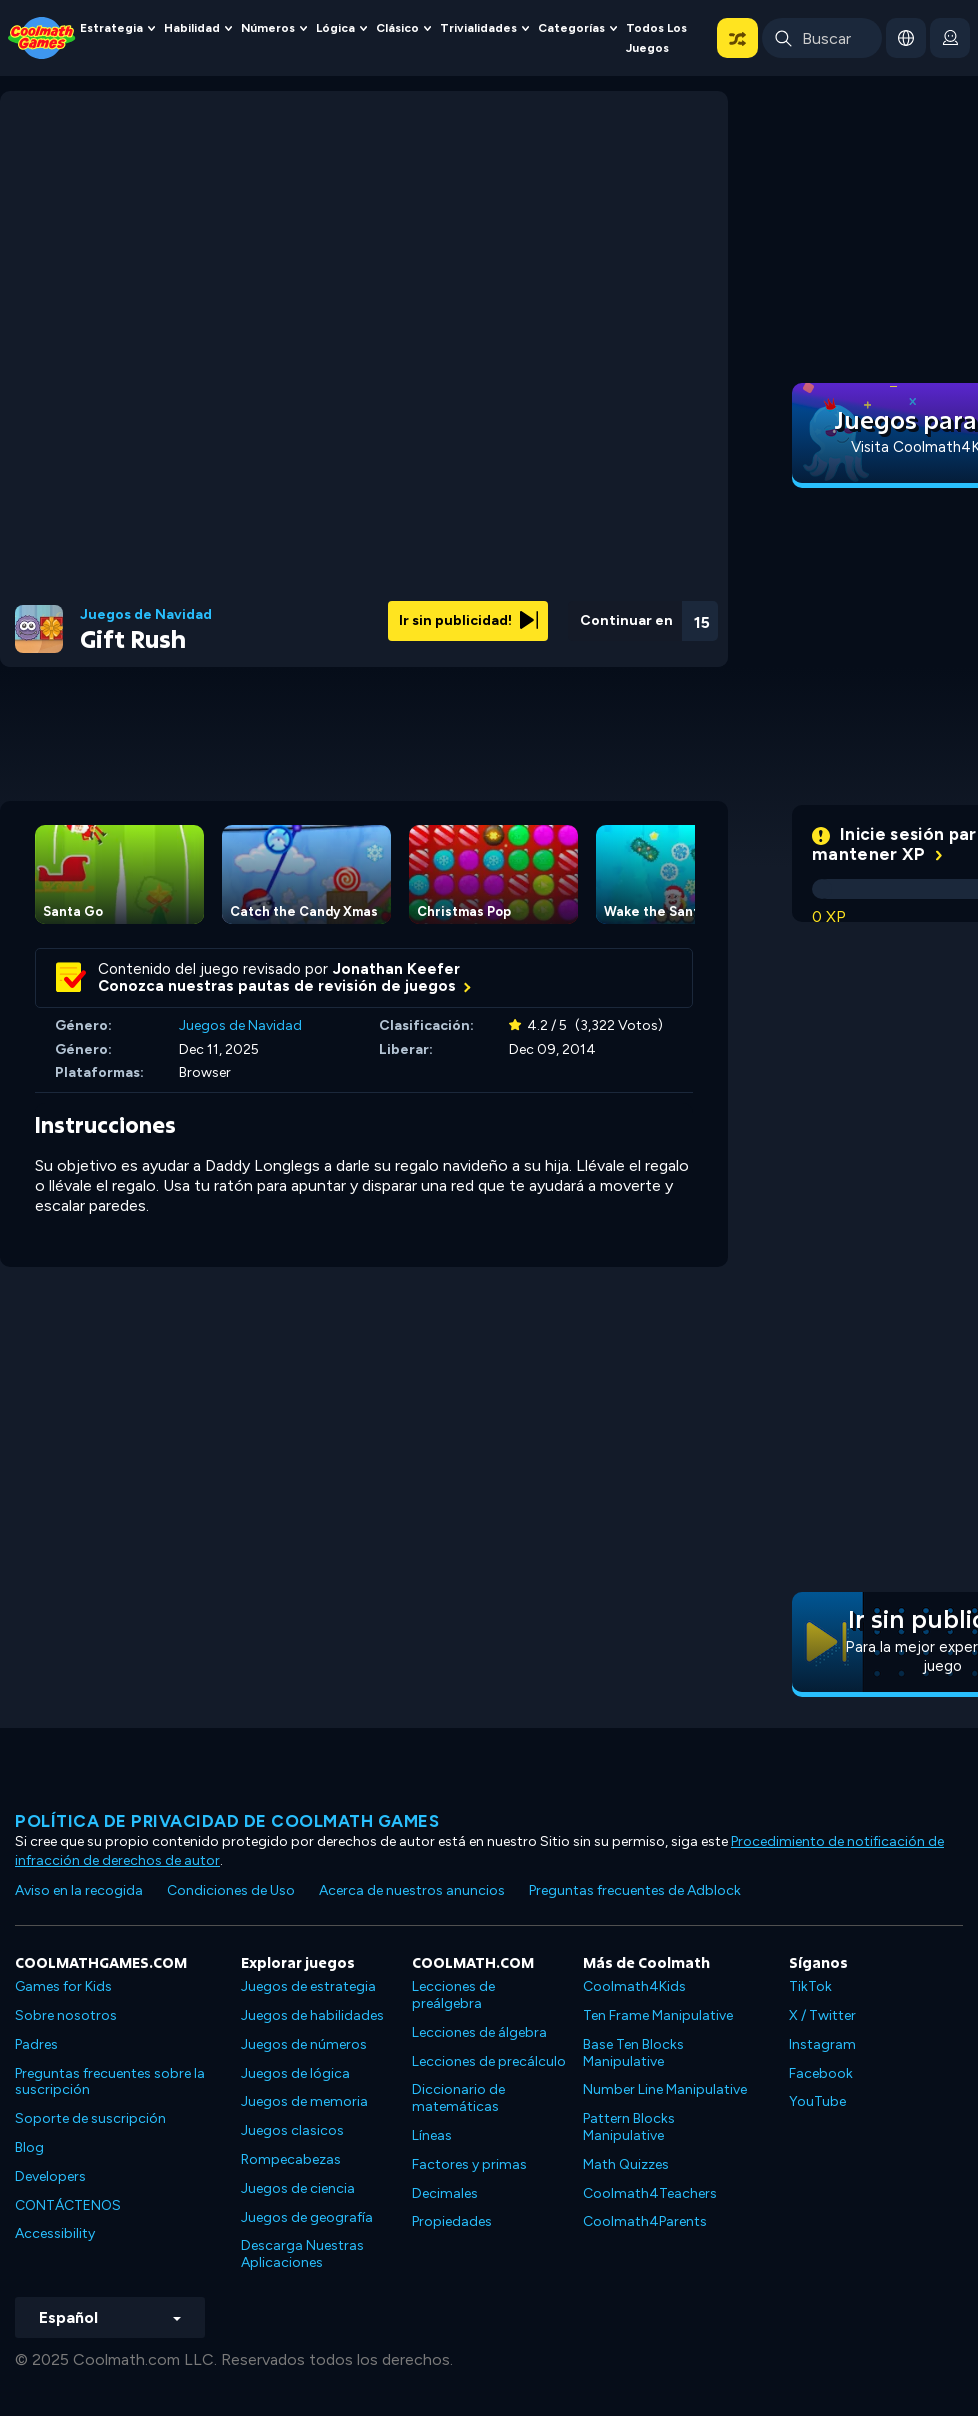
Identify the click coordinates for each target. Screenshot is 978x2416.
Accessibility (55, 2233)
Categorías (571, 28)
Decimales (445, 2193)
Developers (50, 2176)
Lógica (335, 28)
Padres (36, 2044)
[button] (737, 38)
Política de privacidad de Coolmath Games (227, 1821)
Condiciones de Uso (231, 1890)
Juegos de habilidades (312, 2015)
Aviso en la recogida (79, 1890)
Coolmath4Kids (634, 1986)
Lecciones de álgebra (479, 2032)
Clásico (397, 28)
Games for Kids (63, 1986)
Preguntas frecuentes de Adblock (635, 1890)
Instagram (822, 2044)
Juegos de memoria (304, 2101)
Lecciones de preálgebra (453, 1995)
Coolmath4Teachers (650, 2193)
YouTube (817, 2101)
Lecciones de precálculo (489, 2061)
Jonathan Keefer (396, 969)
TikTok (810, 1986)
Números (268, 28)
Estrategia (111, 28)
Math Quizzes (626, 2164)
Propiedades (452, 2221)
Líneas (432, 2135)
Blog (29, 2147)
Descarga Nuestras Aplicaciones (302, 2254)
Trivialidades (478, 28)
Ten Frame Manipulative (658, 2015)
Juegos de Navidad (146, 615)
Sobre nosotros (66, 2015)
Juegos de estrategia (308, 1986)
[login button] (950, 38)
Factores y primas (469, 2164)
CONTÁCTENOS (68, 2205)
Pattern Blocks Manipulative (629, 2127)
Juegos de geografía (307, 2217)
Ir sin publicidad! (468, 620)
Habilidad (192, 28)
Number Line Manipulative (665, 2089)
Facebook (821, 2073)
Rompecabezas (291, 2159)
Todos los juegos (656, 38)
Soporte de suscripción (90, 2118)
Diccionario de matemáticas (458, 2098)
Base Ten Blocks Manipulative (633, 2053)
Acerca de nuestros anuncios (412, 1890)
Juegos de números (304, 2044)
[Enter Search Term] (822, 38)
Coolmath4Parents (645, 2221)
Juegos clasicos (292, 2130)
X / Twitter (822, 2015)
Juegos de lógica (295, 2073)
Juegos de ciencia (298, 2188)
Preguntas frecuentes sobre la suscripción (110, 2082)
